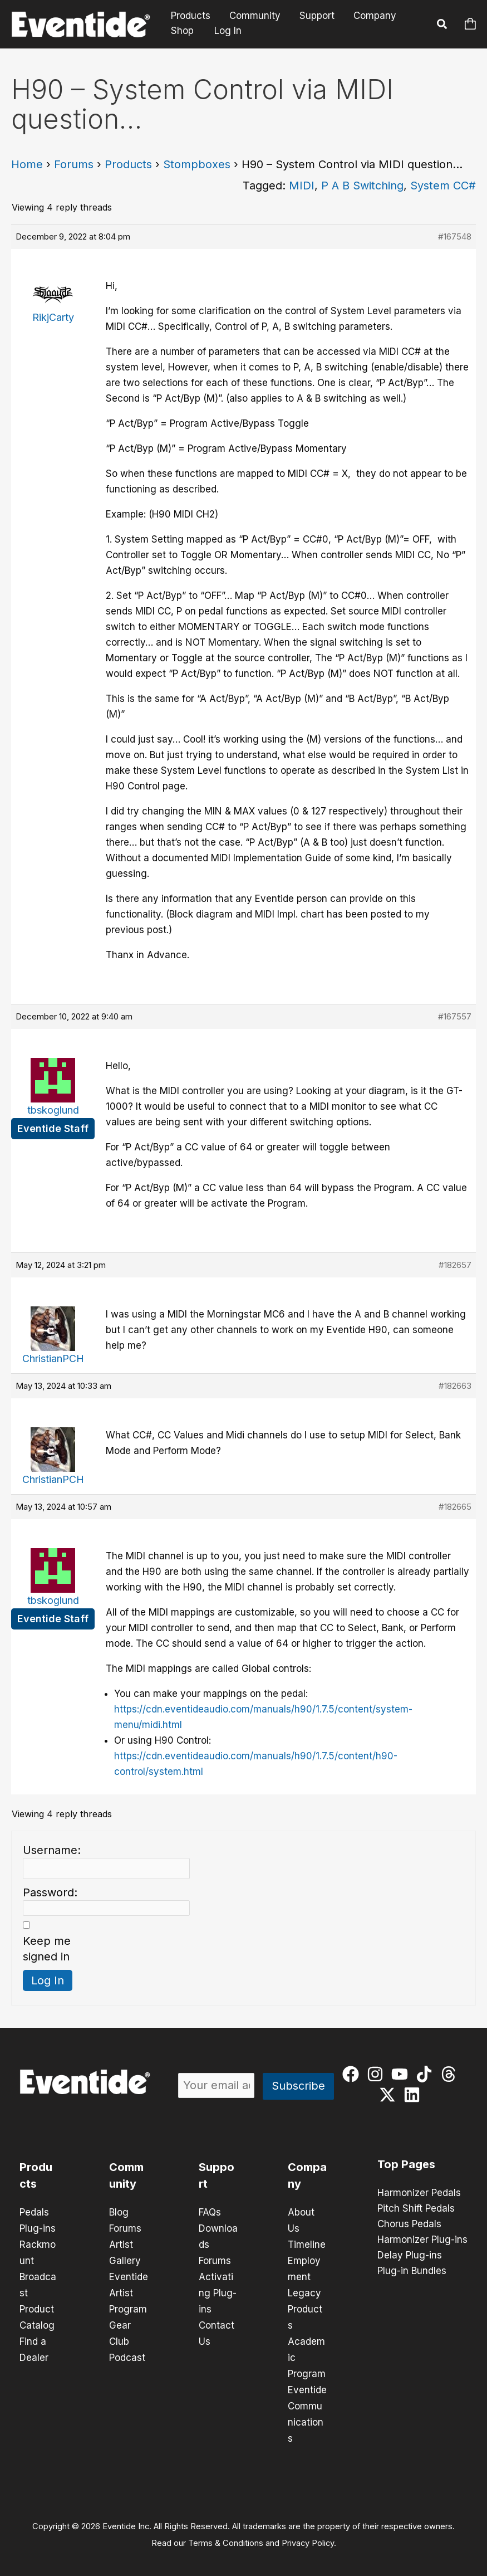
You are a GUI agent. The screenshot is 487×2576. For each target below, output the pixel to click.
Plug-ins (37, 2227)
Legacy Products (305, 2306)
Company (374, 16)
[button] (442, 25)
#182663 (455, 1385)
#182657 (455, 1265)
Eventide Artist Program (128, 2290)
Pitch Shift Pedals (416, 2208)
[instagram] (377, 2074)
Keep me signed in (47, 1948)
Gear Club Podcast (127, 2337)
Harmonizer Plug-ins (422, 2240)
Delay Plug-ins (409, 2255)
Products (190, 16)
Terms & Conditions (225, 2535)
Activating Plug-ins (218, 2290)
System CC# (443, 185)
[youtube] (402, 2074)
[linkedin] (414, 2094)
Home (27, 164)
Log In (228, 30)
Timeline (307, 2243)
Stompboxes (196, 164)
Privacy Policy (308, 2535)
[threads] (451, 2074)
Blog (119, 2212)
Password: (50, 1892)
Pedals (34, 2212)
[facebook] (353, 2074)
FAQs (210, 2212)
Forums (74, 164)
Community (255, 16)
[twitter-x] (390, 2094)
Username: (52, 1850)
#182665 (455, 1506)
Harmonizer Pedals (419, 2193)
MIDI (301, 185)
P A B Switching (362, 185)
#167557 (454, 1016)
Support (316, 16)
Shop (182, 30)
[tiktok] (426, 2074)
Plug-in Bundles (411, 2271)
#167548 (454, 236)
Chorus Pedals (409, 2224)
